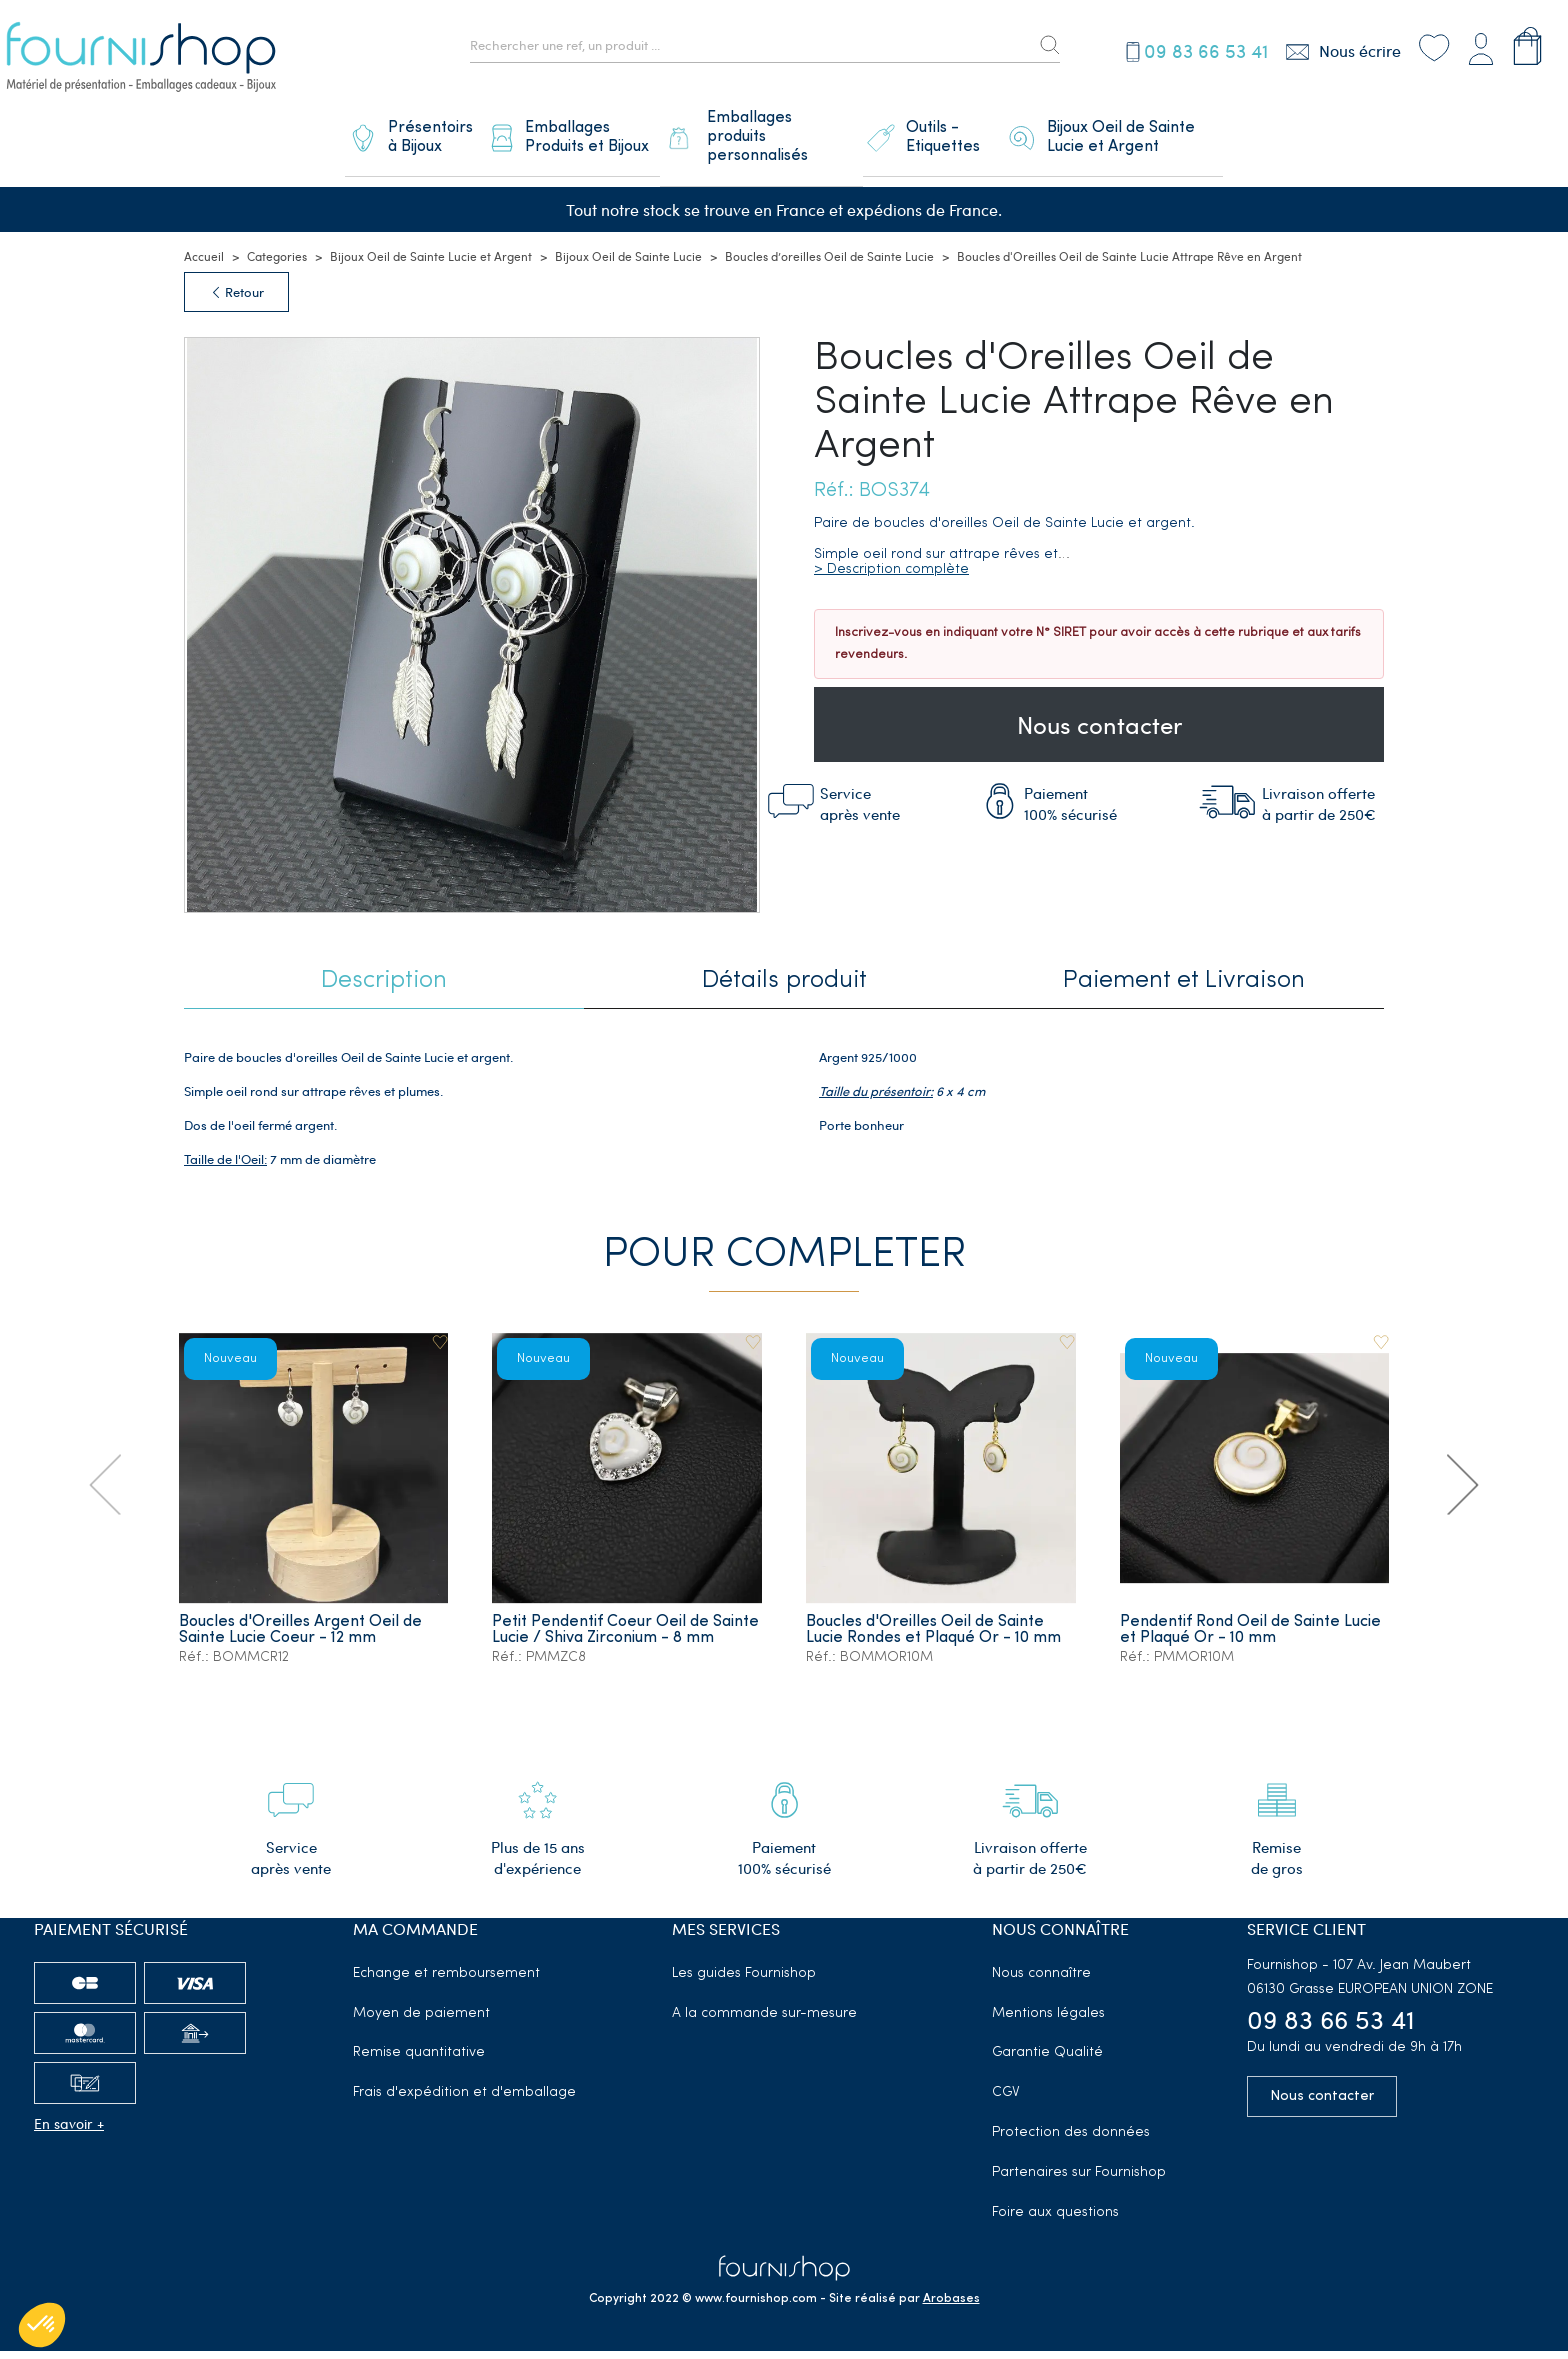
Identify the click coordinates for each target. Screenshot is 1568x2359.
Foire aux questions (1055, 2220)
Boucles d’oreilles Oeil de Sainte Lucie (829, 265)
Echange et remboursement (446, 1981)
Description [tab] (384, 989)
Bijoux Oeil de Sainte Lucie (628, 265)
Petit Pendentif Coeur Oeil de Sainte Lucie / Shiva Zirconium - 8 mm (614, 1646)
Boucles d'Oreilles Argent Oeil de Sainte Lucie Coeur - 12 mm (301, 1638)
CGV (1006, 2100)
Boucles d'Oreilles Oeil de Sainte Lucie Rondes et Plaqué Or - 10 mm (935, 1638)
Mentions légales (1048, 2021)
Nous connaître (1041, 1981)
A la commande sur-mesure (764, 2021)
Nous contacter (1099, 733)
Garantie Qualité (1047, 2060)
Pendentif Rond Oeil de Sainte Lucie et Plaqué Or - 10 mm (1251, 1638)
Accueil (204, 265)
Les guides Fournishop (744, 1981)
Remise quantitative (419, 2060)
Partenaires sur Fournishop (1079, 2180)
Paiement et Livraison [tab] (1184, 989)
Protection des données (1071, 2140)
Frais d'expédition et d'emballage (464, 2100)
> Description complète (891, 578)
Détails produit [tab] (784, 989)
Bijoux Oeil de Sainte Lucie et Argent (431, 265)
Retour (236, 301)
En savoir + (69, 2131)
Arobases (951, 2307)
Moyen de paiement (421, 2021)
